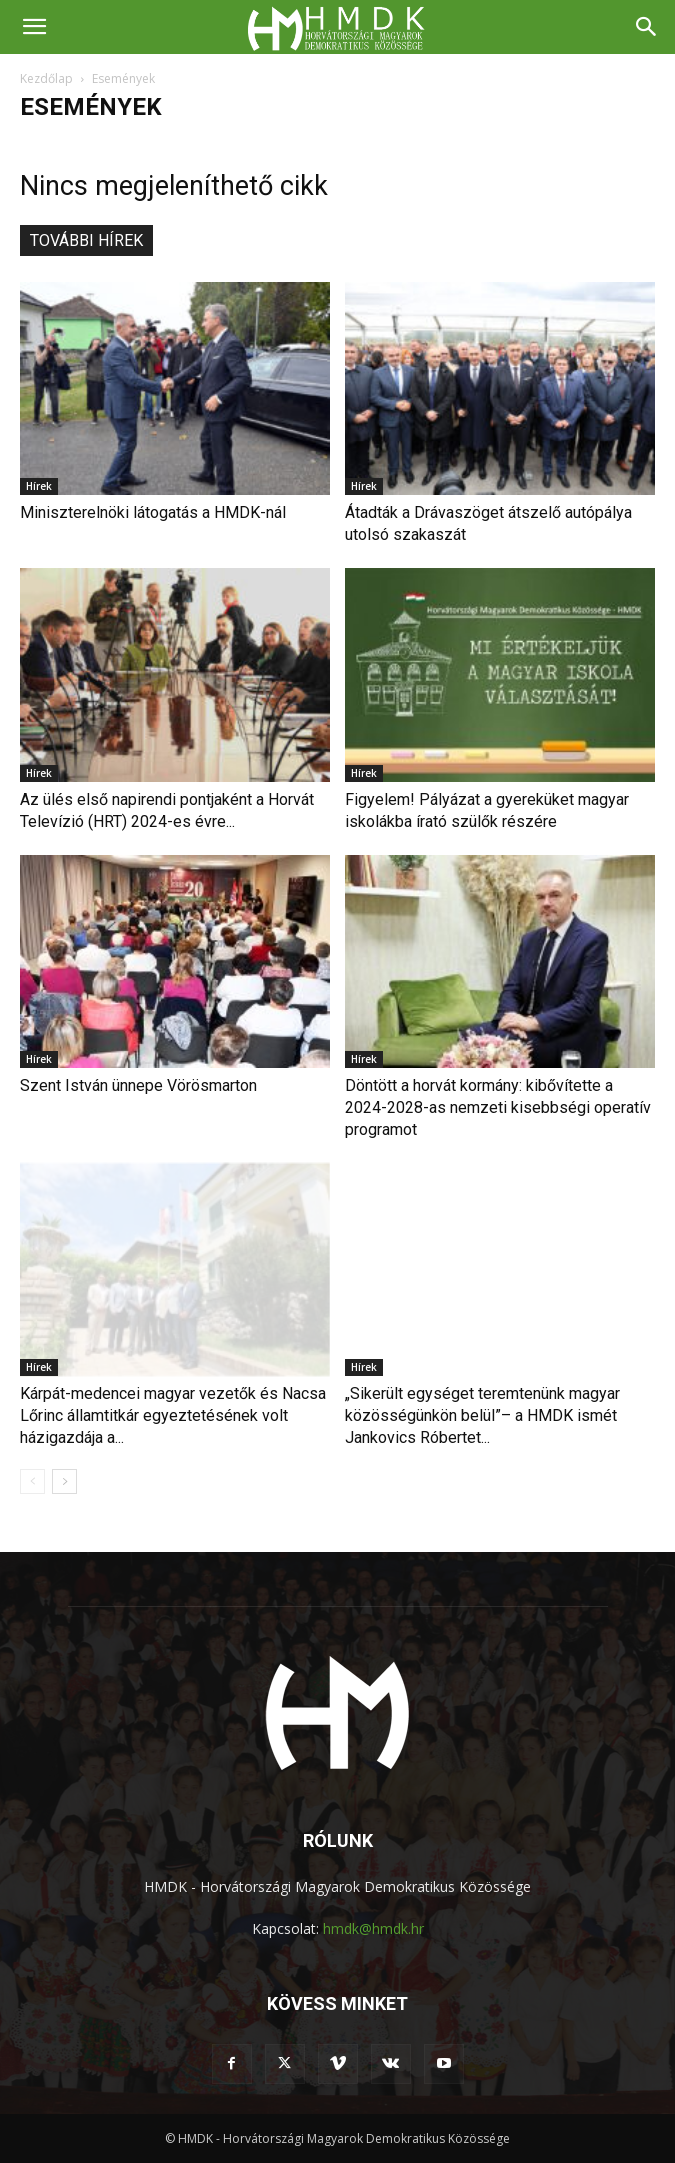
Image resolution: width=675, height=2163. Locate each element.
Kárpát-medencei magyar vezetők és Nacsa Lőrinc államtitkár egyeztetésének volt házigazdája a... (173, 1415)
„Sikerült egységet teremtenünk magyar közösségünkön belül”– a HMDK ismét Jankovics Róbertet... (482, 1415)
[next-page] (64, 1481)
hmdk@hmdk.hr (373, 1928)
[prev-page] (32, 1481)
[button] (34, 27)
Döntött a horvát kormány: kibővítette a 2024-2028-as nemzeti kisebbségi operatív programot (498, 1107)
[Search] (647, 27)
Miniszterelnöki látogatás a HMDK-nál (153, 512)
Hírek (39, 486)
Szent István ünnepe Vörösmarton (138, 1085)
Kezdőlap (46, 78)
